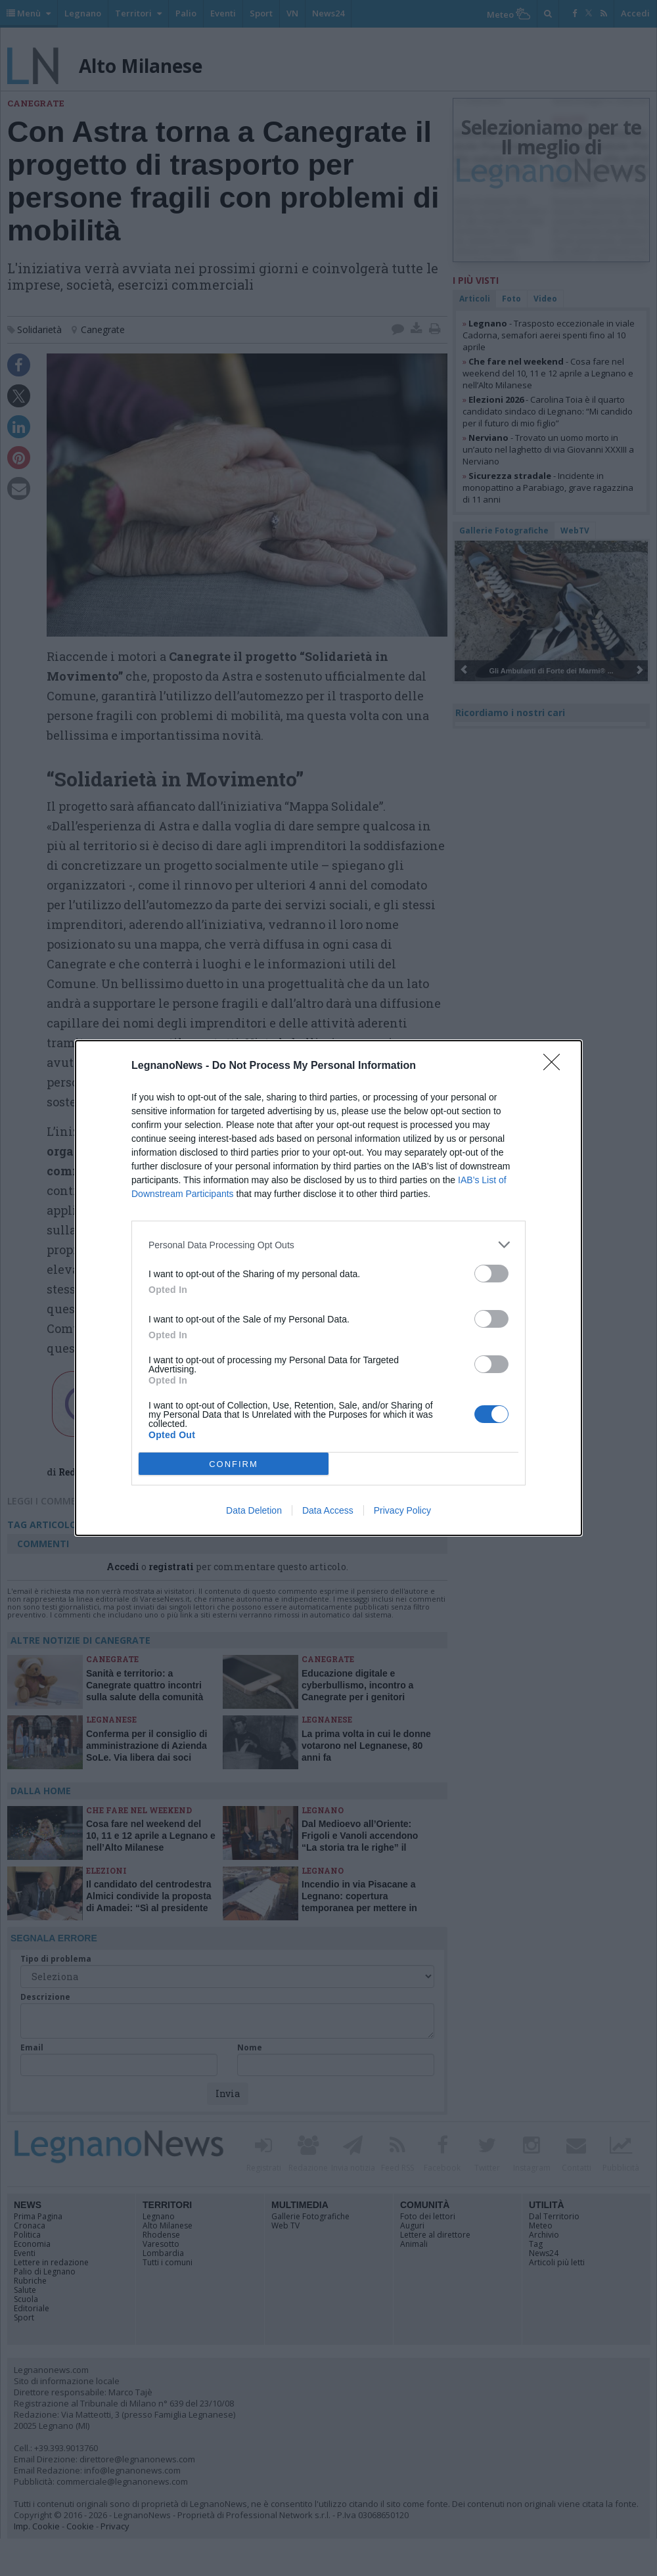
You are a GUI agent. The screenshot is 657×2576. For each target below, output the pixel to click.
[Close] (555, 1066)
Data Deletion (254, 1510)
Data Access (327, 1510)
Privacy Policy (402, 1510)
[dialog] (328, 1288)
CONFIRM (233, 1464)
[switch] (491, 1273)
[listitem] (328, 1245)
